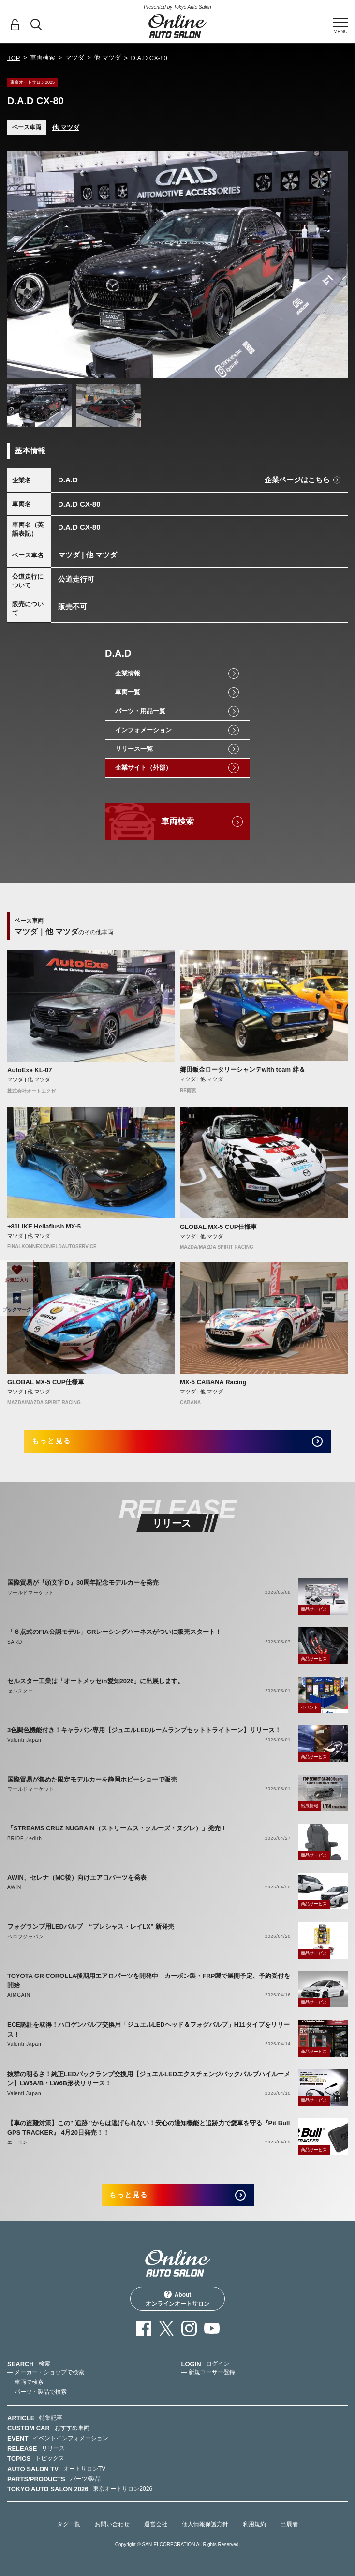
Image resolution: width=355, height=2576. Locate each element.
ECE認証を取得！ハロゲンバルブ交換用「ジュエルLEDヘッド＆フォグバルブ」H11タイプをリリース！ (148, 2029)
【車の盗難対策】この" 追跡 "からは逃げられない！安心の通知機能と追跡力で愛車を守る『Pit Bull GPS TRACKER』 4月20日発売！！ (148, 2127)
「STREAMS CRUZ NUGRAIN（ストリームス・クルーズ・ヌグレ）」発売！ (117, 1828)
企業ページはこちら (297, 480)
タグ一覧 (68, 2524)
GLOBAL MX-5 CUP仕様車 (218, 1226)
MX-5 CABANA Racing (213, 1382)
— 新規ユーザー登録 (208, 2372)
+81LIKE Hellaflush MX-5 (44, 1226)
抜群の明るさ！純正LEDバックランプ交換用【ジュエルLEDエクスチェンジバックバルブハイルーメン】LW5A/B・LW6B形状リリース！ (148, 2078)
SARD (14, 1642)
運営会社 (155, 2524)
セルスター (20, 1690)
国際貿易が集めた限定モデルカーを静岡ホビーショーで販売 (92, 1779)
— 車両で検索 (25, 2382)
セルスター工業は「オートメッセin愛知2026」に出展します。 (95, 1681)
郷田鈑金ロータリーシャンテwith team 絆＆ (242, 1069)
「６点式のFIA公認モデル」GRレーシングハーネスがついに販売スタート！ (114, 1631)
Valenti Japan (24, 1740)
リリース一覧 (134, 748)
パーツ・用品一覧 (140, 711)
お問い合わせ (112, 2524)
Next (338, 264)
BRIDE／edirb (24, 1838)
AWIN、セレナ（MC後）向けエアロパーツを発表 (77, 1877)
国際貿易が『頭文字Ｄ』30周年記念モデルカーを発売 (83, 1582)
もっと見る (51, 1441)
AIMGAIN (18, 1995)
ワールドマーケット (30, 1592)
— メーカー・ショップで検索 (45, 2372)
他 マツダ (107, 57)
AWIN (14, 1887)
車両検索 (42, 57)
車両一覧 (127, 692)
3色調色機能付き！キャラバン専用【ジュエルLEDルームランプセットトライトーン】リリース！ (144, 1730)
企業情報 (127, 673)
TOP (13, 57)
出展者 (289, 2524)
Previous (17, 264)
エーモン (17, 2142)
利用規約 (254, 2524)
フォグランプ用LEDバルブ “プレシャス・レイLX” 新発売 (90, 1926)
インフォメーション (143, 730)
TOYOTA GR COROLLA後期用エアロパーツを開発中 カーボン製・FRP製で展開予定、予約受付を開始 (148, 1980)
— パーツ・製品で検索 (37, 2392)
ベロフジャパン (25, 1936)
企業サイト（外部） (143, 767)
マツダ (74, 57)
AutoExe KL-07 (29, 1070)
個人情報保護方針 (205, 2524)
